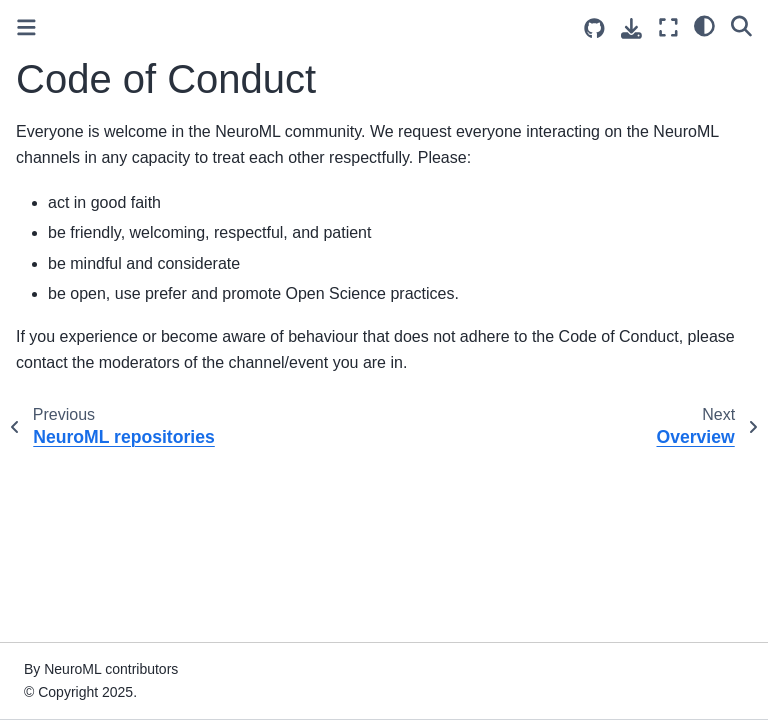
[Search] (741, 25)
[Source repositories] (594, 28)
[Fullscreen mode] (668, 27)
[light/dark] (704, 25)
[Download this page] (631, 28)
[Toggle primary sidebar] (26, 27)
